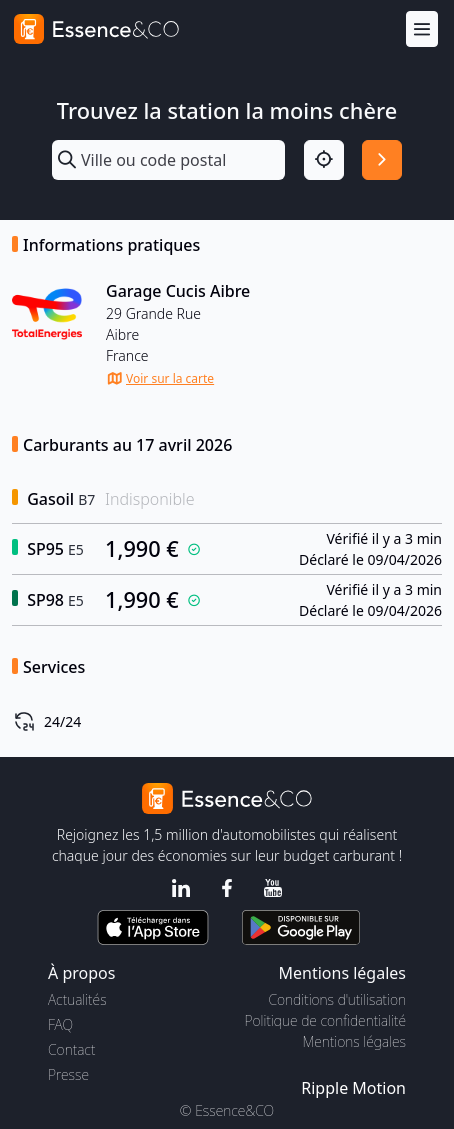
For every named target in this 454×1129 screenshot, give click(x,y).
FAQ (60, 1024)
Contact (71, 1049)
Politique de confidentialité (325, 1020)
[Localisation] (324, 160)
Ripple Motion (353, 1088)
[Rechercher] (382, 160)
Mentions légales (354, 1041)
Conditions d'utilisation (337, 999)
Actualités (77, 999)
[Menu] (422, 29)
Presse (68, 1074)
